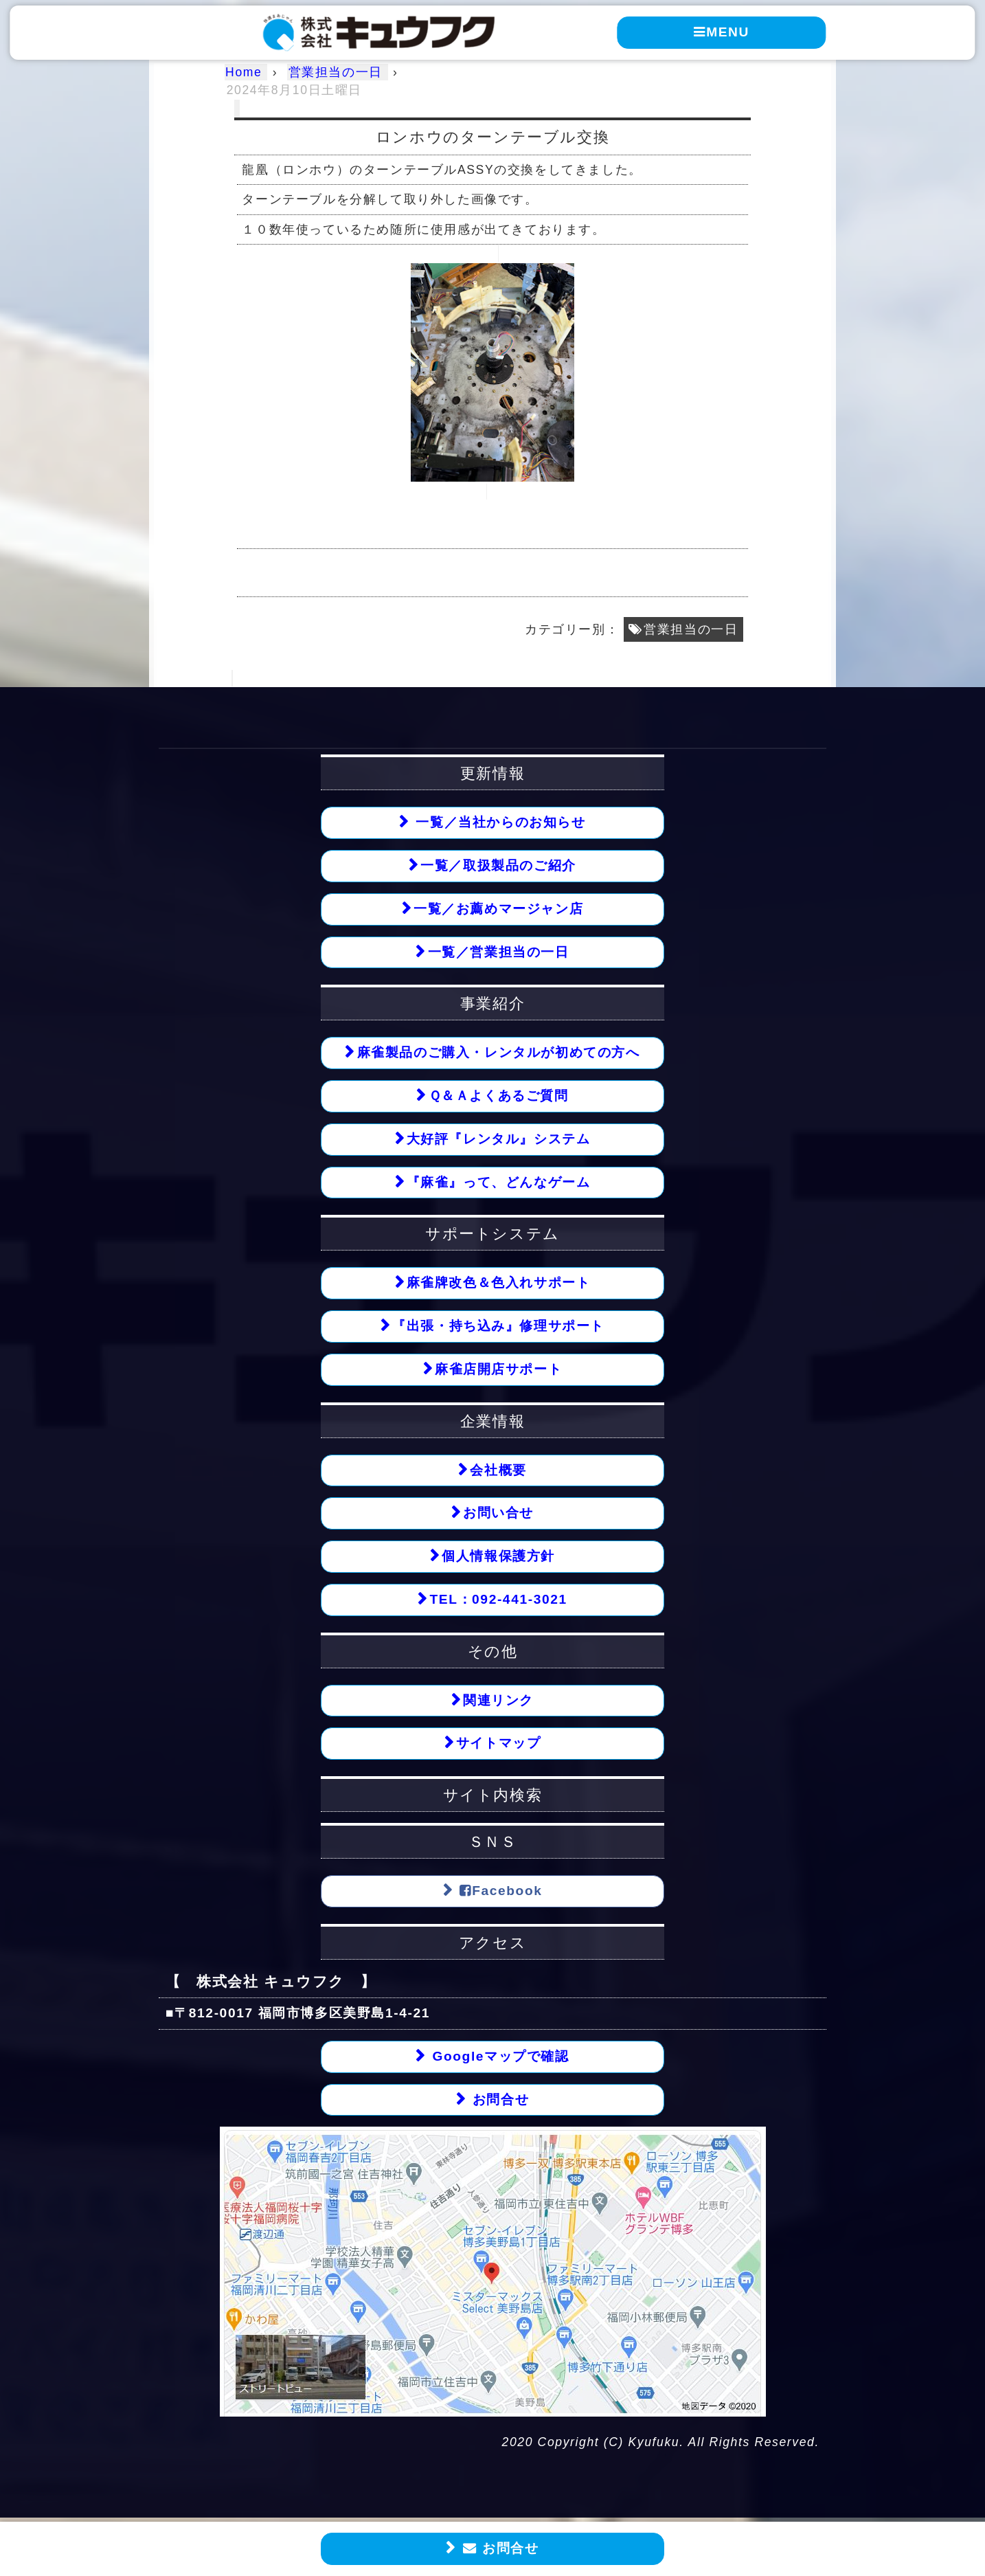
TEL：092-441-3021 (498, 1600)
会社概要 (498, 1470)
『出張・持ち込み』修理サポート (498, 1326)
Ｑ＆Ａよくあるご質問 (499, 1095)
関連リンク (498, 1700)
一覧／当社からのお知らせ (498, 822)
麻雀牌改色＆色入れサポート (499, 1283)
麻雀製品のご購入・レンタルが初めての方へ (498, 1053)
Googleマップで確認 (498, 2057)
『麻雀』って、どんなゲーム (499, 1182)
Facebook (499, 1891)
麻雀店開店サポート (498, 1369)
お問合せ (498, 2548)
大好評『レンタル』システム (499, 1139)
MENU (721, 31)
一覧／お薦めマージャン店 (498, 908)
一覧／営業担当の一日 (498, 952)
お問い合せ (498, 1513)
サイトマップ (498, 1743)
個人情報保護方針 (498, 1556)
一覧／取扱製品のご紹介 (498, 865)
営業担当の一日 (691, 629)
